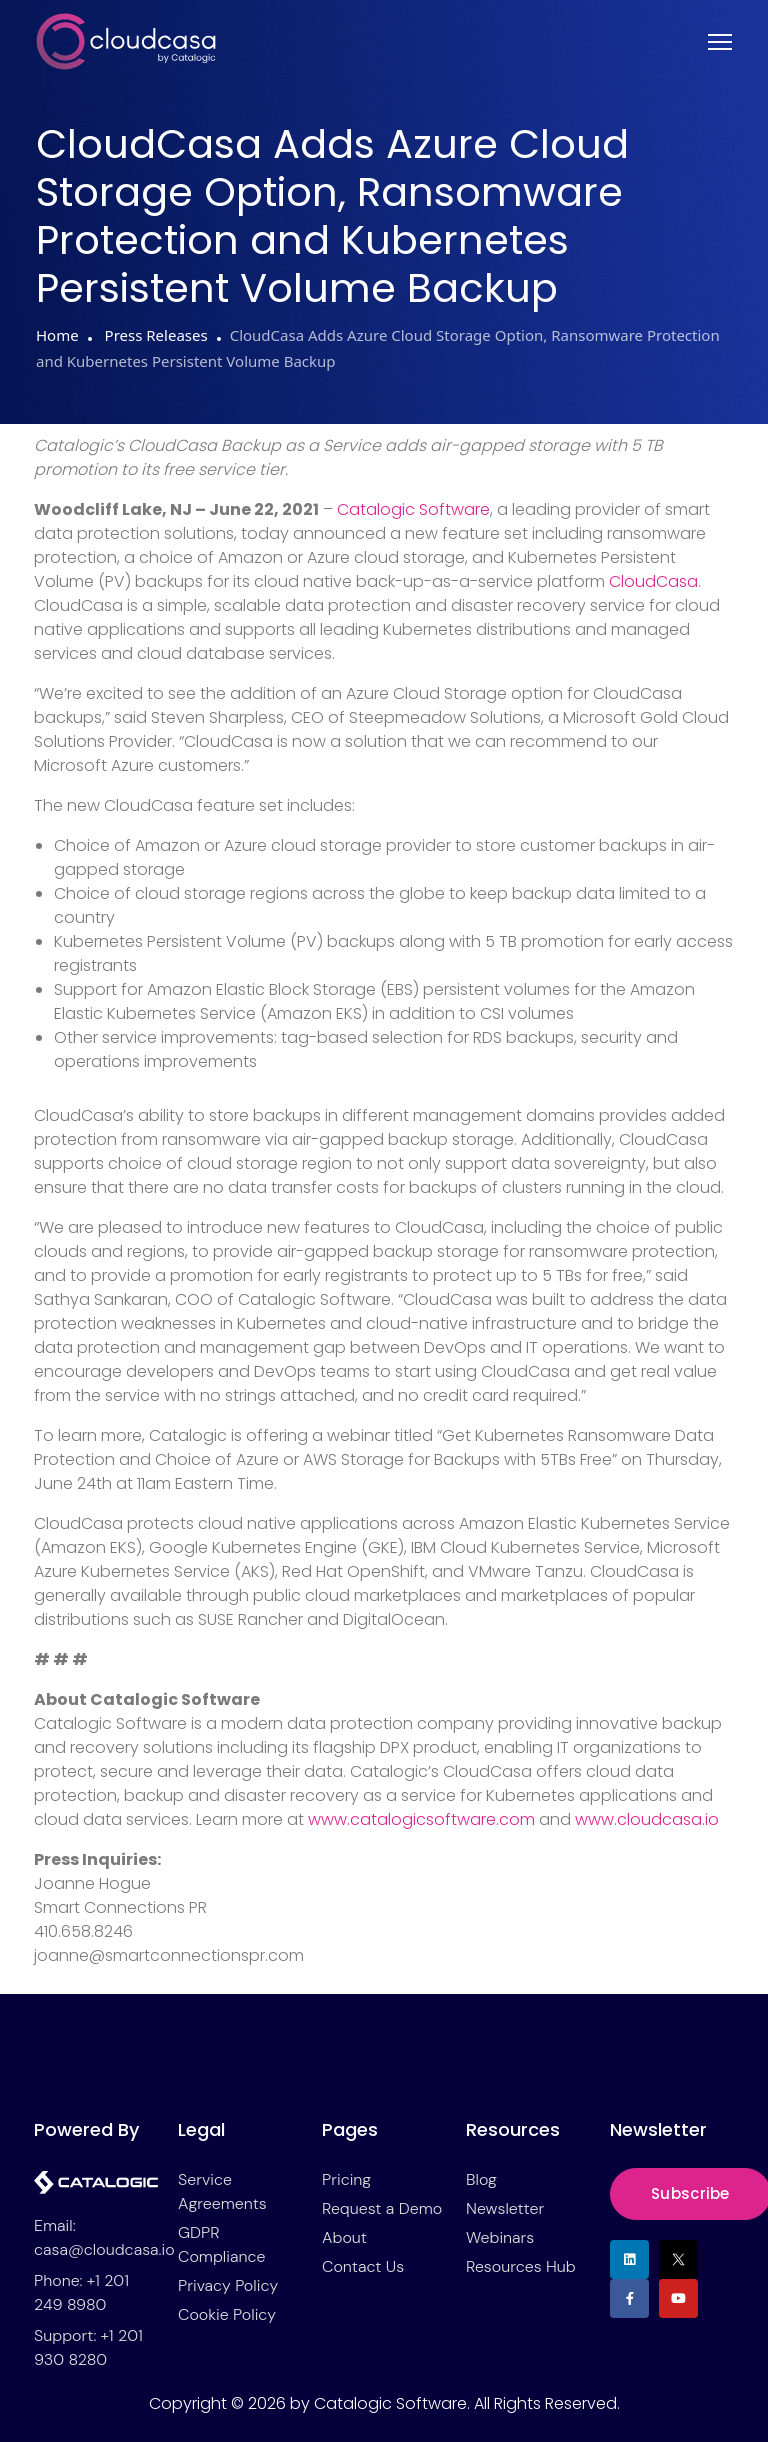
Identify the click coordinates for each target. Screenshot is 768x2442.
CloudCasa (653, 581)
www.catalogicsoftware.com (421, 1819)
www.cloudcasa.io (647, 1819)
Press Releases (154, 335)
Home (57, 335)
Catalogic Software (413, 509)
